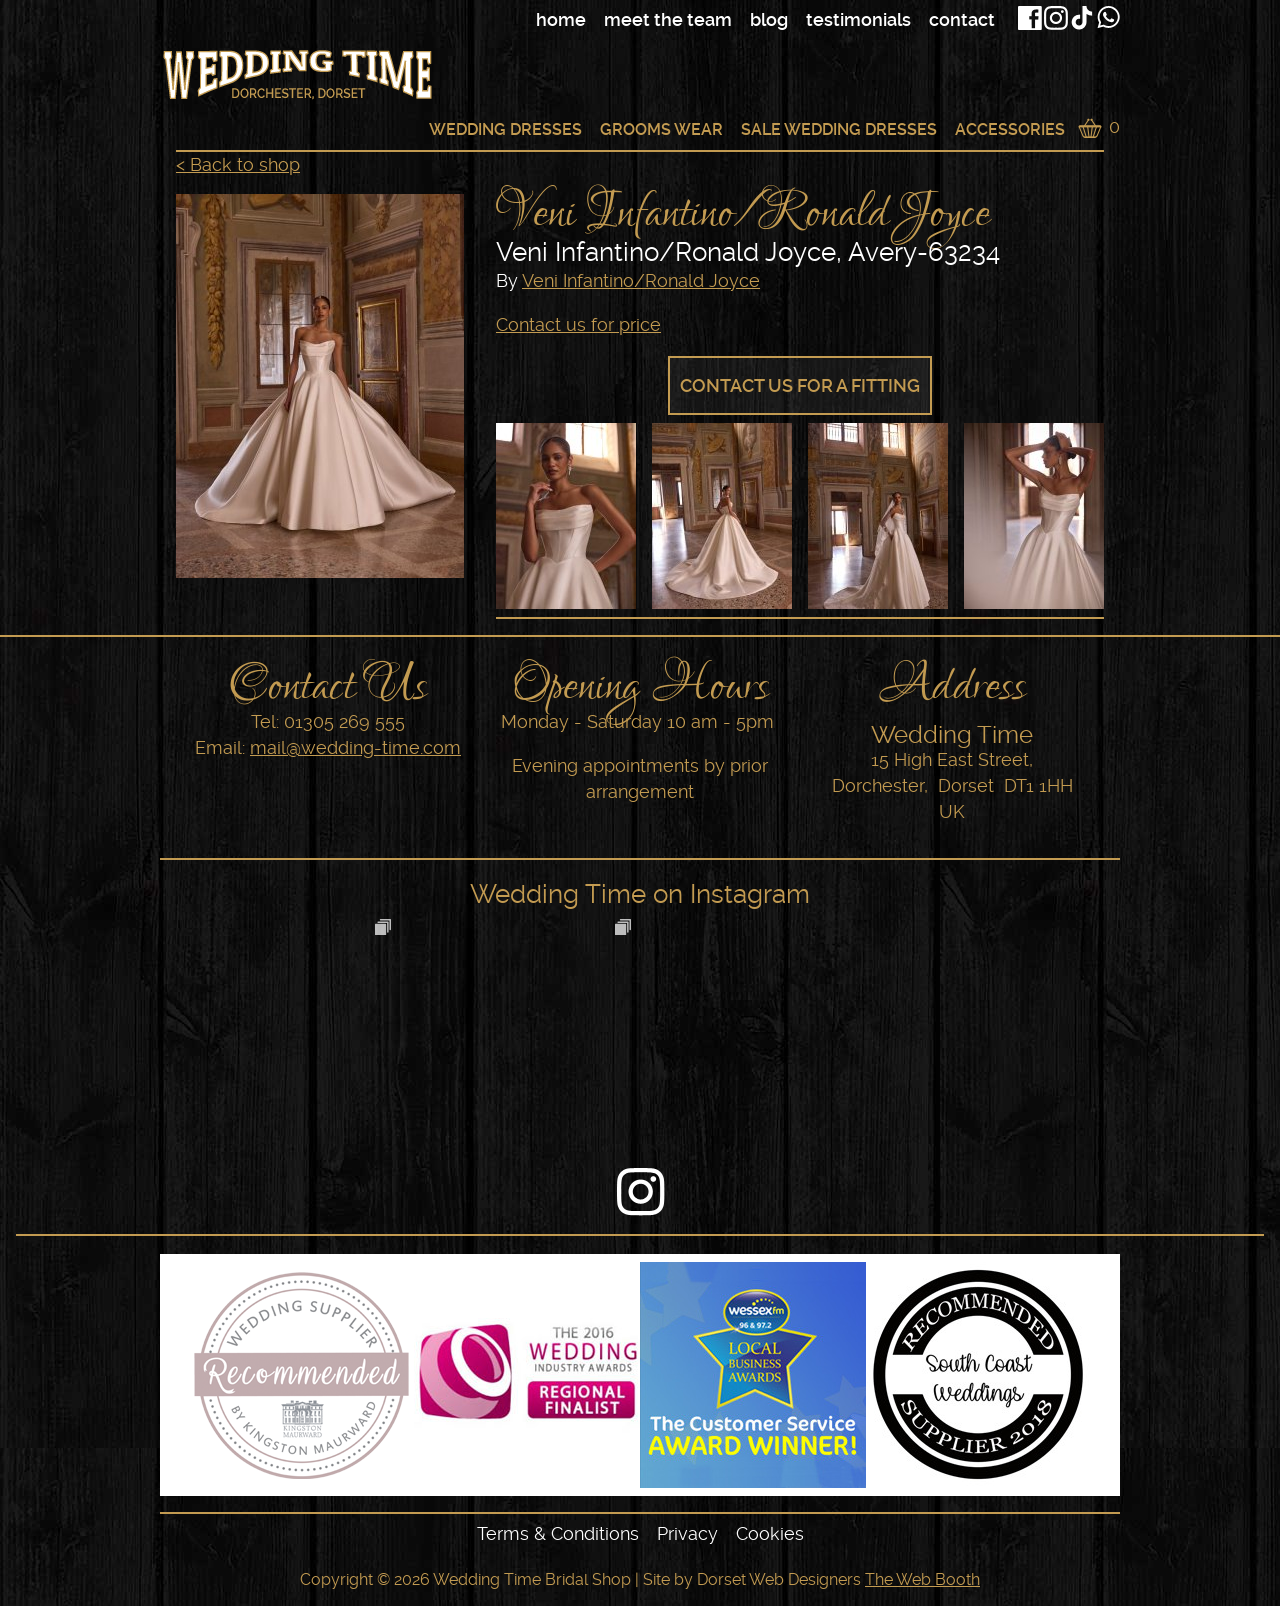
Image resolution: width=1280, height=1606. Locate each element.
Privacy (687, 1533)
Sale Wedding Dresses (839, 129)
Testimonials (858, 19)
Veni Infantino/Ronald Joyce (641, 280)
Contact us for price (578, 324)
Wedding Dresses (505, 129)
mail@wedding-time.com (355, 747)
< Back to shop (238, 164)
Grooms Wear (661, 129)
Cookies (770, 1533)
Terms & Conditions (558, 1533)
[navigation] (675, 20)
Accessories (1010, 129)
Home (561, 19)
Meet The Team (668, 19)
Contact (962, 19)
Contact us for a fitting (800, 385)
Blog (769, 19)
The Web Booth (922, 1579)
